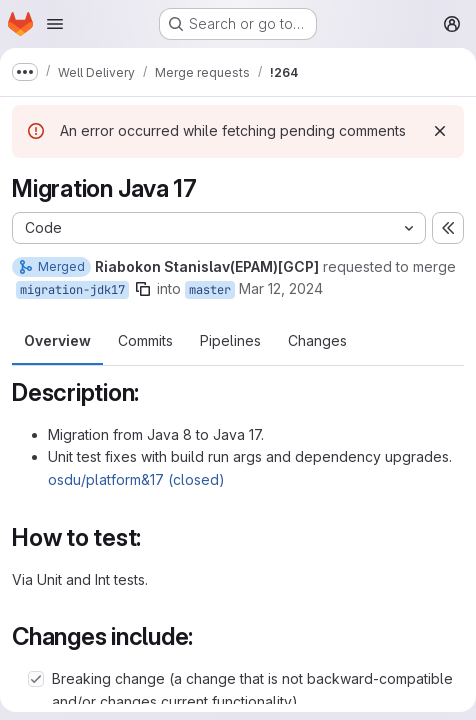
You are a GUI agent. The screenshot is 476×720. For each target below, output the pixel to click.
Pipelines (230, 340)
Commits (145, 340)
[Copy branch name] (143, 289)
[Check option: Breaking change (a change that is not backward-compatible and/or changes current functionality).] (36, 679)
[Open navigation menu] (55, 24)
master (210, 290)
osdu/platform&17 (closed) (136, 479)
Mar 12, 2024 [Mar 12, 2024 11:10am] (281, 288)
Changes (317, 340)
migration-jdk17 (72, 290)
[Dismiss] (440, 131)
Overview (57, 340)
